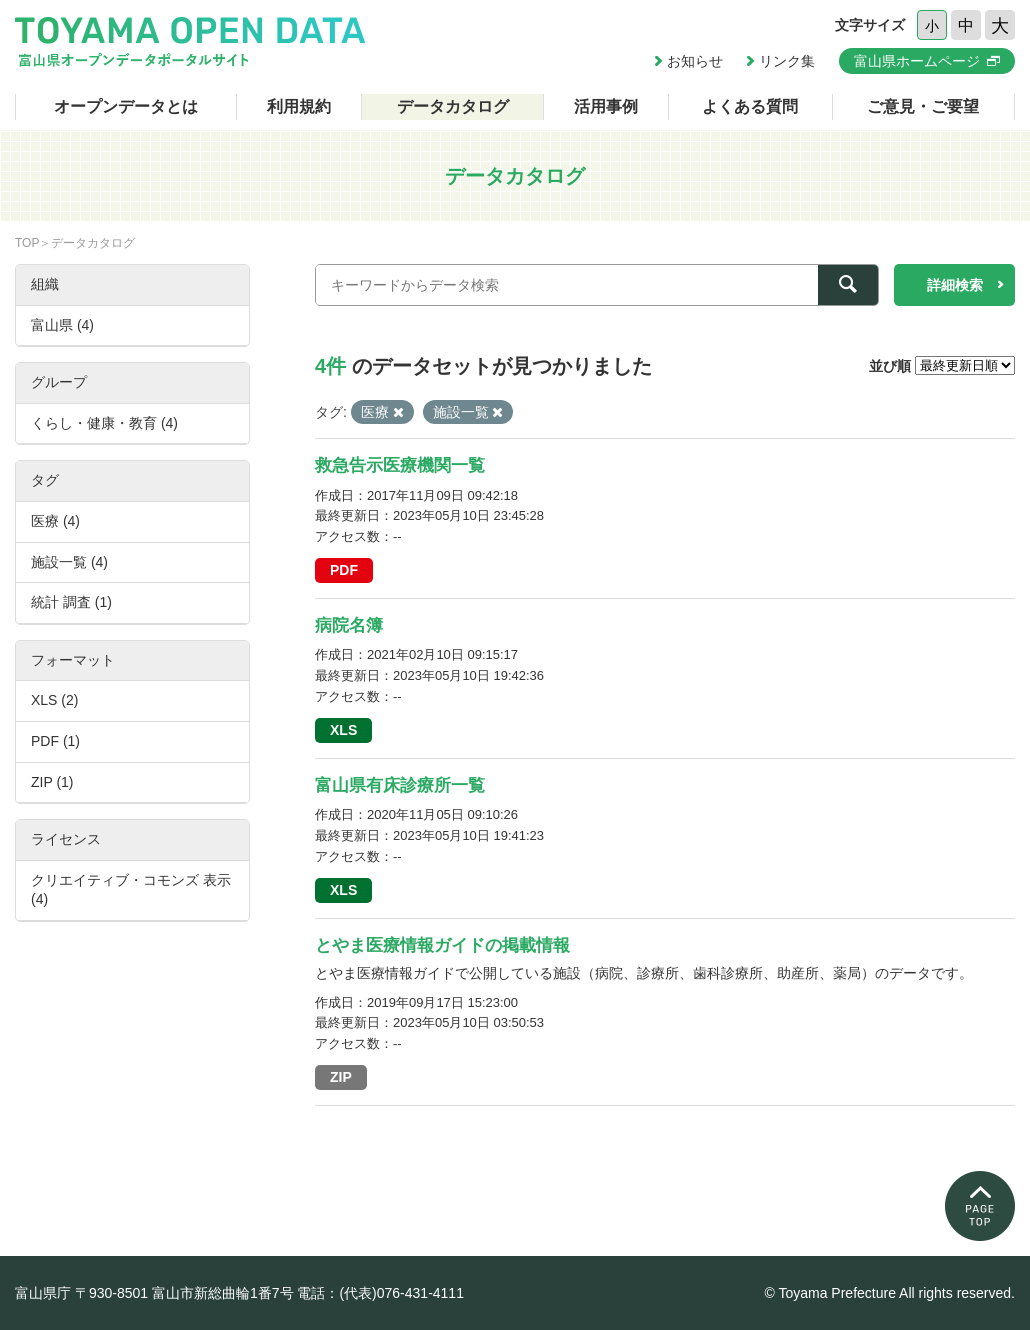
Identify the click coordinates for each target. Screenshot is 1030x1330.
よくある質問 (750, 106)
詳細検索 (955, 285)
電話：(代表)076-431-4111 (380, 1293)
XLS (343, 730)
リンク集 (787, 61)
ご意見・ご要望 (923, 106)
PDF (344, 570)
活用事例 (606, 106)
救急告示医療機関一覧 (400, 465)
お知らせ (695, 61)
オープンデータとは (126, 106)
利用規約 (299, 106)
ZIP (341, 1077)
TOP (27, 243)
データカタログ (453, 106)
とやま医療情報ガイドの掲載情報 (442, 945)
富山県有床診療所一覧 (400, 785)
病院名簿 (349, 625)
